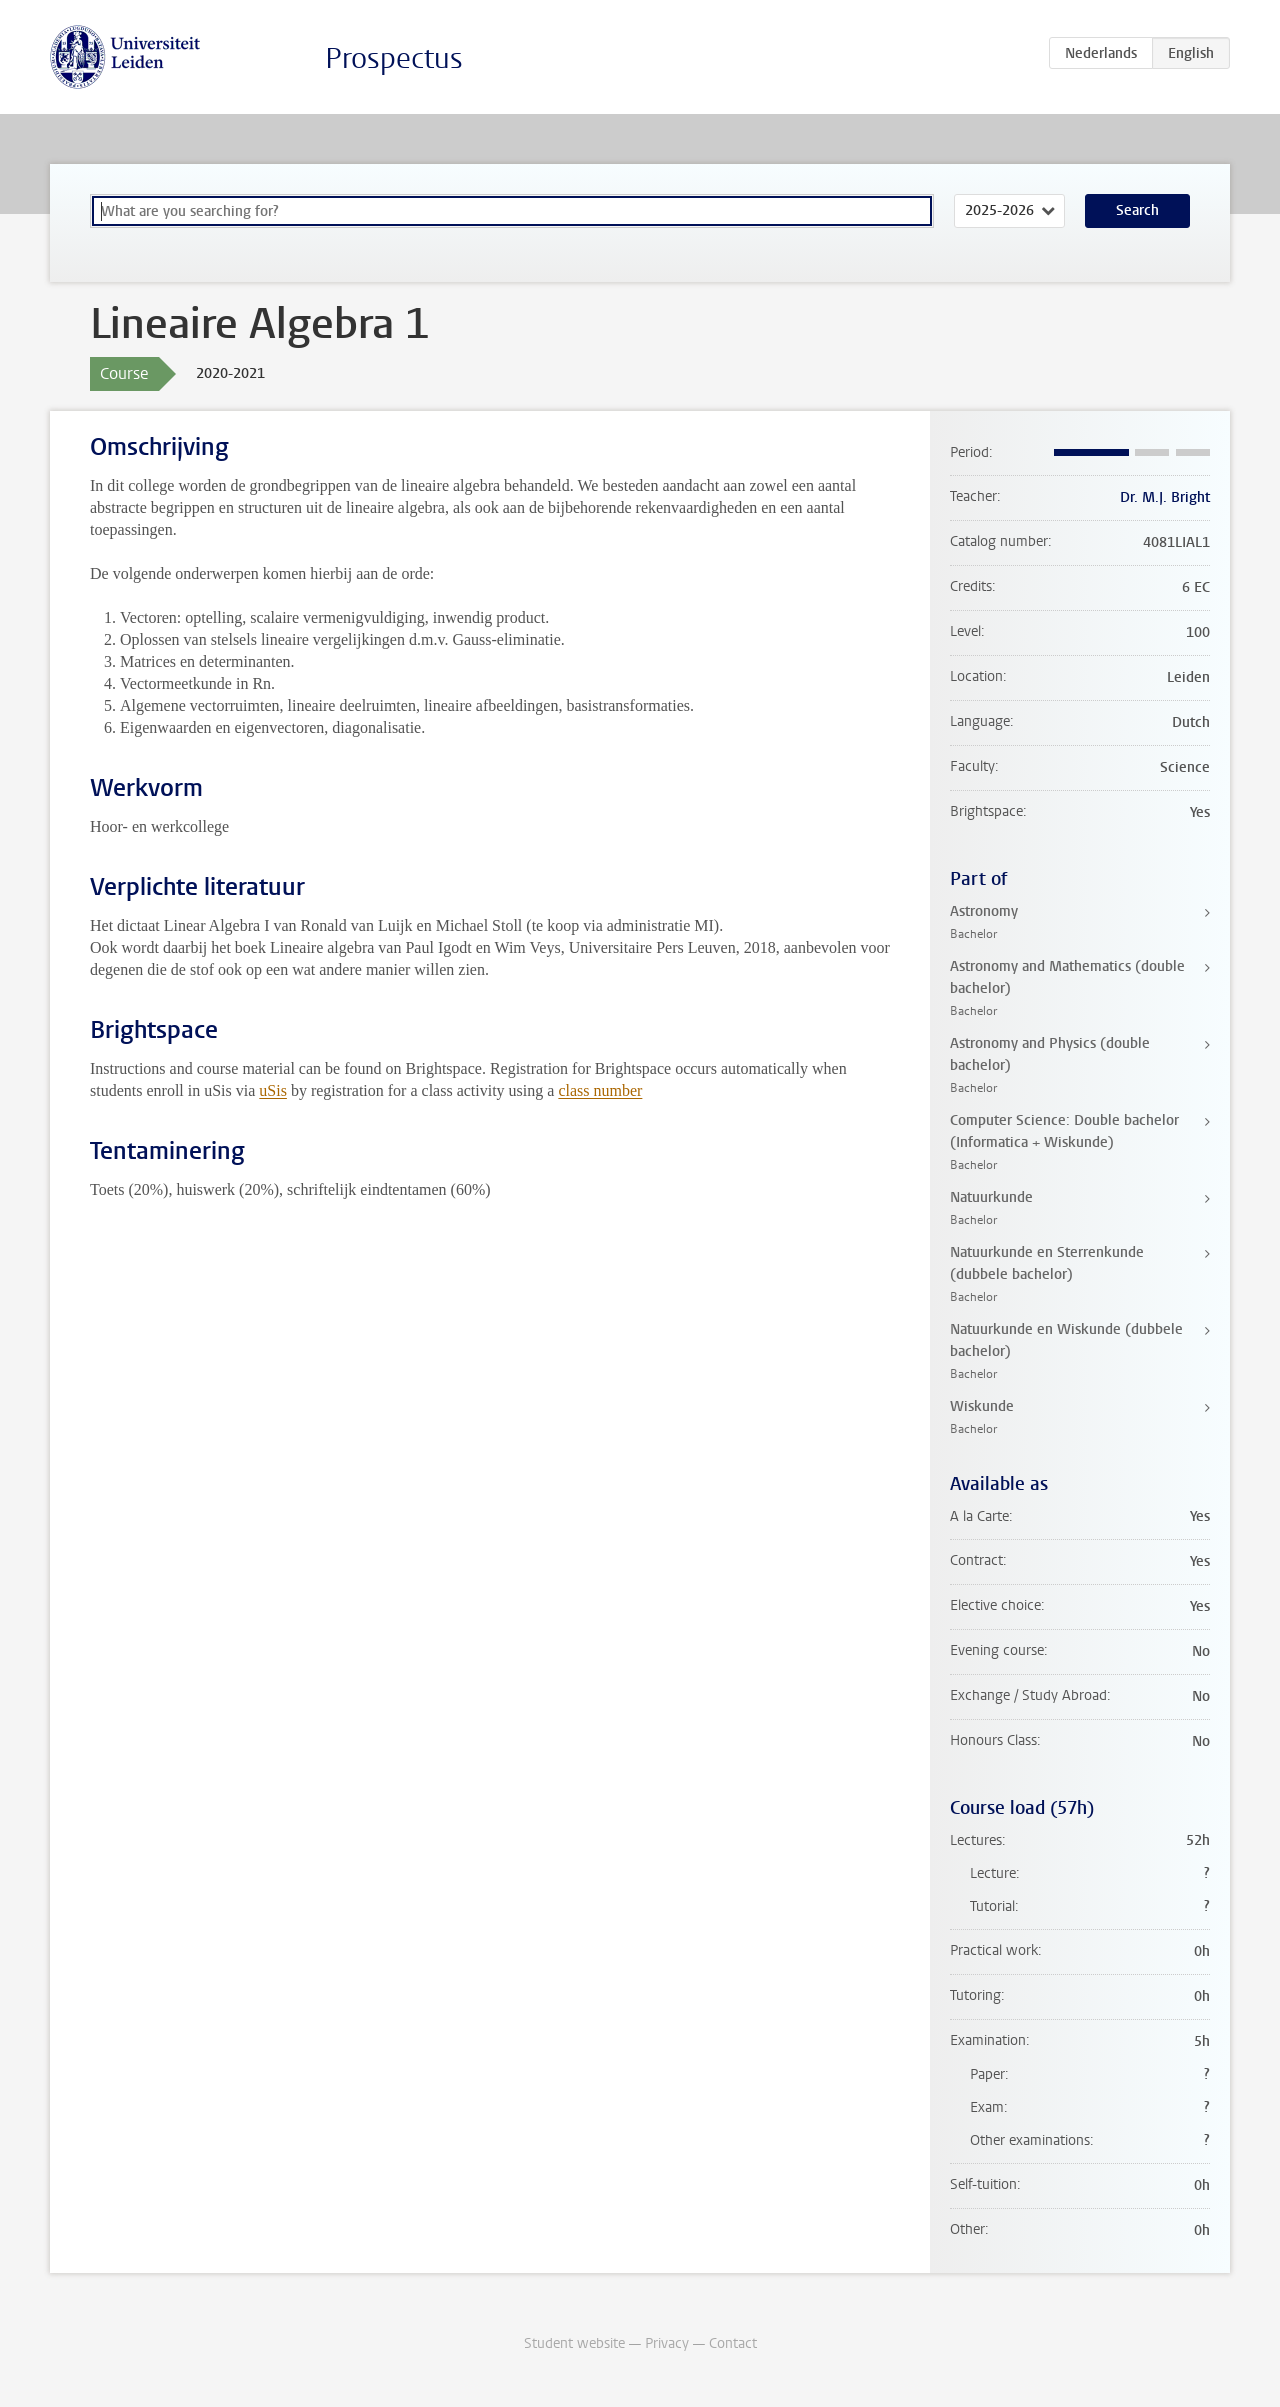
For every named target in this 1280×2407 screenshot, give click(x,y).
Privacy (667, 2343)
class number (600, 1090)
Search (1137, 210)
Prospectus (394, 58)
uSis (273, 1090)
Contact (733, 2343)
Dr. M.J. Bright (1165, 497)
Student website (574, 2343)
